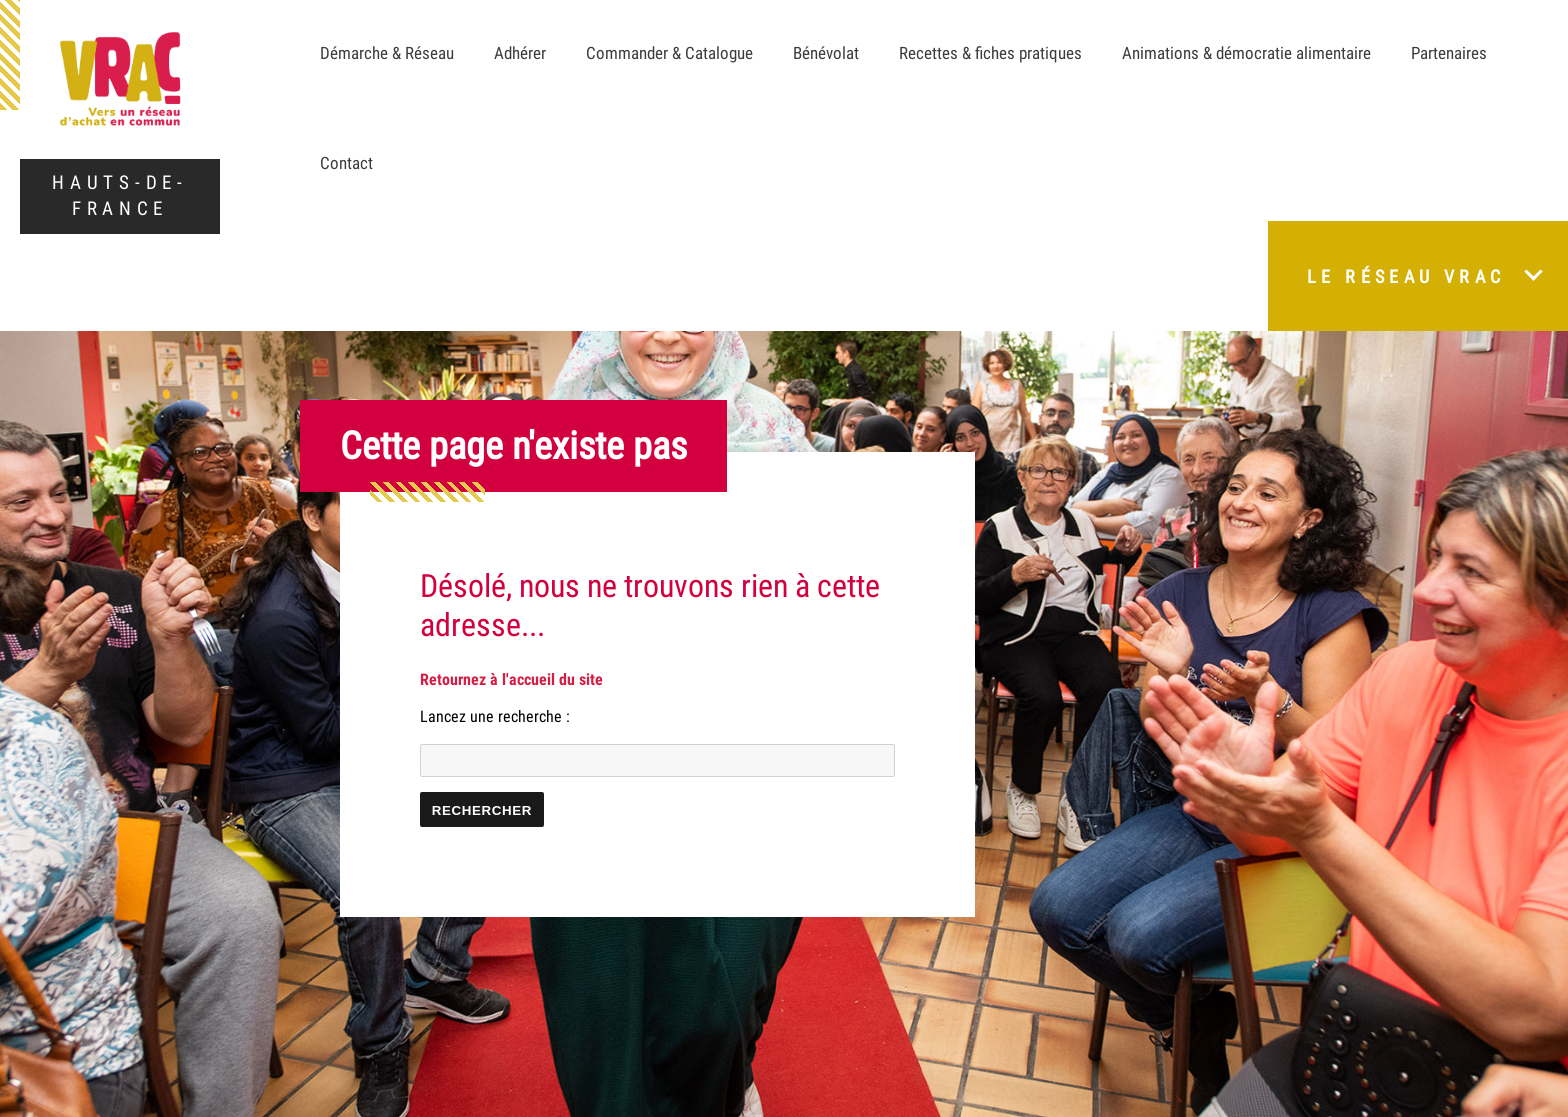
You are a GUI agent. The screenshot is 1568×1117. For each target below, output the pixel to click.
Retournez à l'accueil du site (511, 679)
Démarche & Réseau (387, 53)
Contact (346, 163)
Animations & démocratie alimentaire (1246, 53)
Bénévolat (826, 53)
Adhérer (520, 53)
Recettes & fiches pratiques (990, 53)
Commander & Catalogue (669, 53)
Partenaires (1449, 53)
